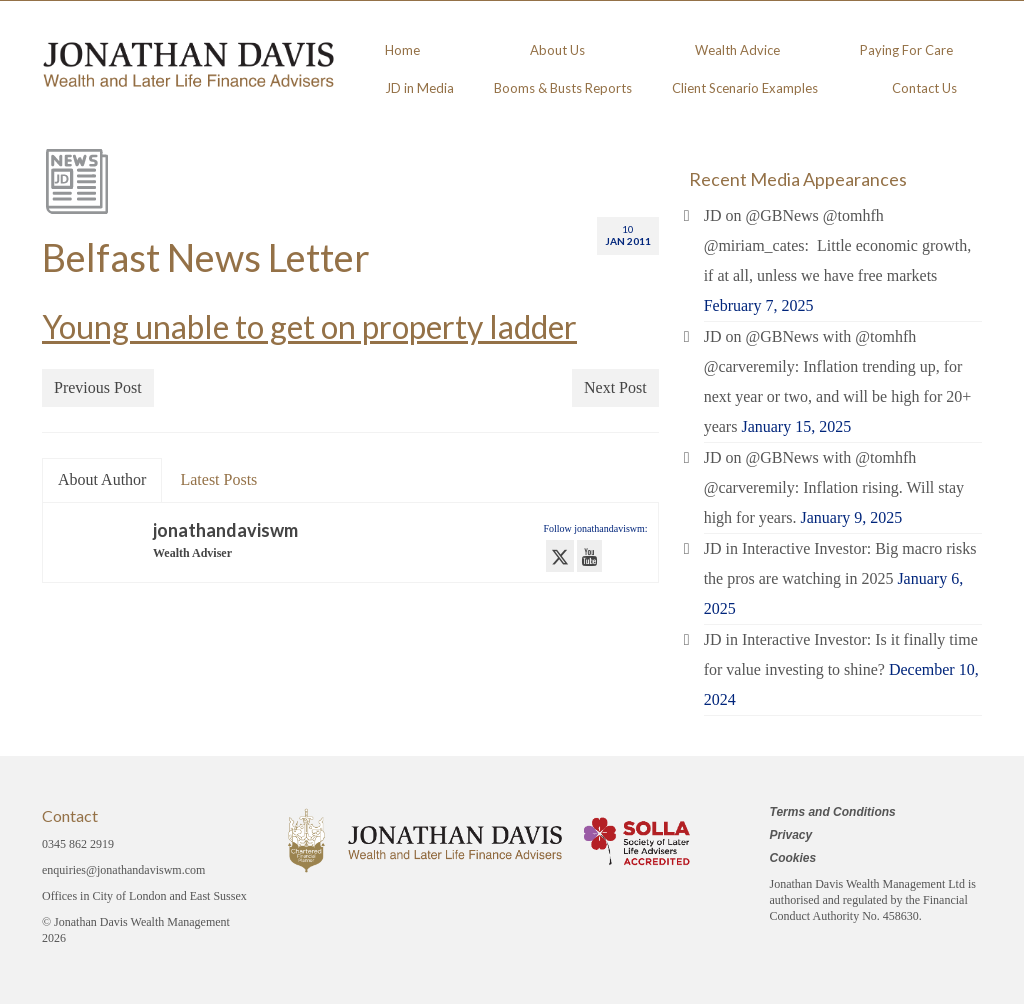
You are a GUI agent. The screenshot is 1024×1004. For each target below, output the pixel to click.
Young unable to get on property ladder (309, 326)
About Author (102, 479)
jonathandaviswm (225, 530)
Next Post (615, 387)
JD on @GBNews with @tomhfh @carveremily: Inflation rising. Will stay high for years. (834, 487)
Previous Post (98, 387)
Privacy (791, 835)
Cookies (793, 858)
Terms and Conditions (833, 812)
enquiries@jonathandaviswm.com (123, 870)
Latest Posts (218, 479)
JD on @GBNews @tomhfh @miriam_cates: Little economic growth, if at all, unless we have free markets (838, 245)
